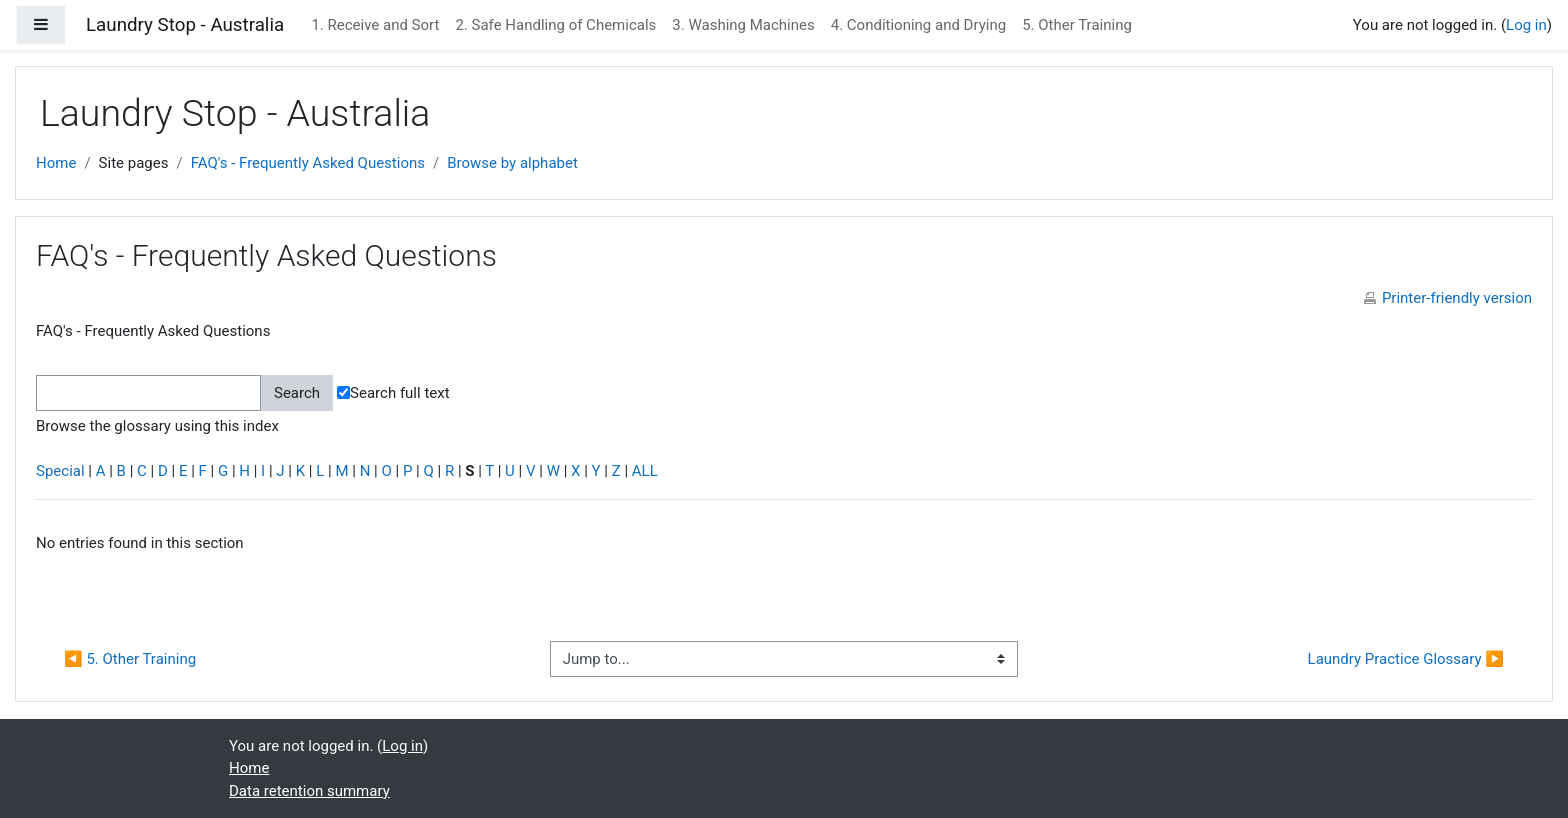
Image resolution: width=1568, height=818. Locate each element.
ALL (645, 471)
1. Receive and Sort (375, 25)
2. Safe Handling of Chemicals (555, 25)
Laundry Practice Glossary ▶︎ (1406, 659)
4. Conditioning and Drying (918, 25)
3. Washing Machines (743, 25)
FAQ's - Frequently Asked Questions (308, 163)
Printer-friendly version (1457, 298)
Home (56, 163)
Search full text (393, 393)
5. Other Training (1077, 25)
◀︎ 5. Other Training (130, 659)
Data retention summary (309, 791)
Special (60, 471)
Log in (1526, 25)
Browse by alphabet (512, 163)
